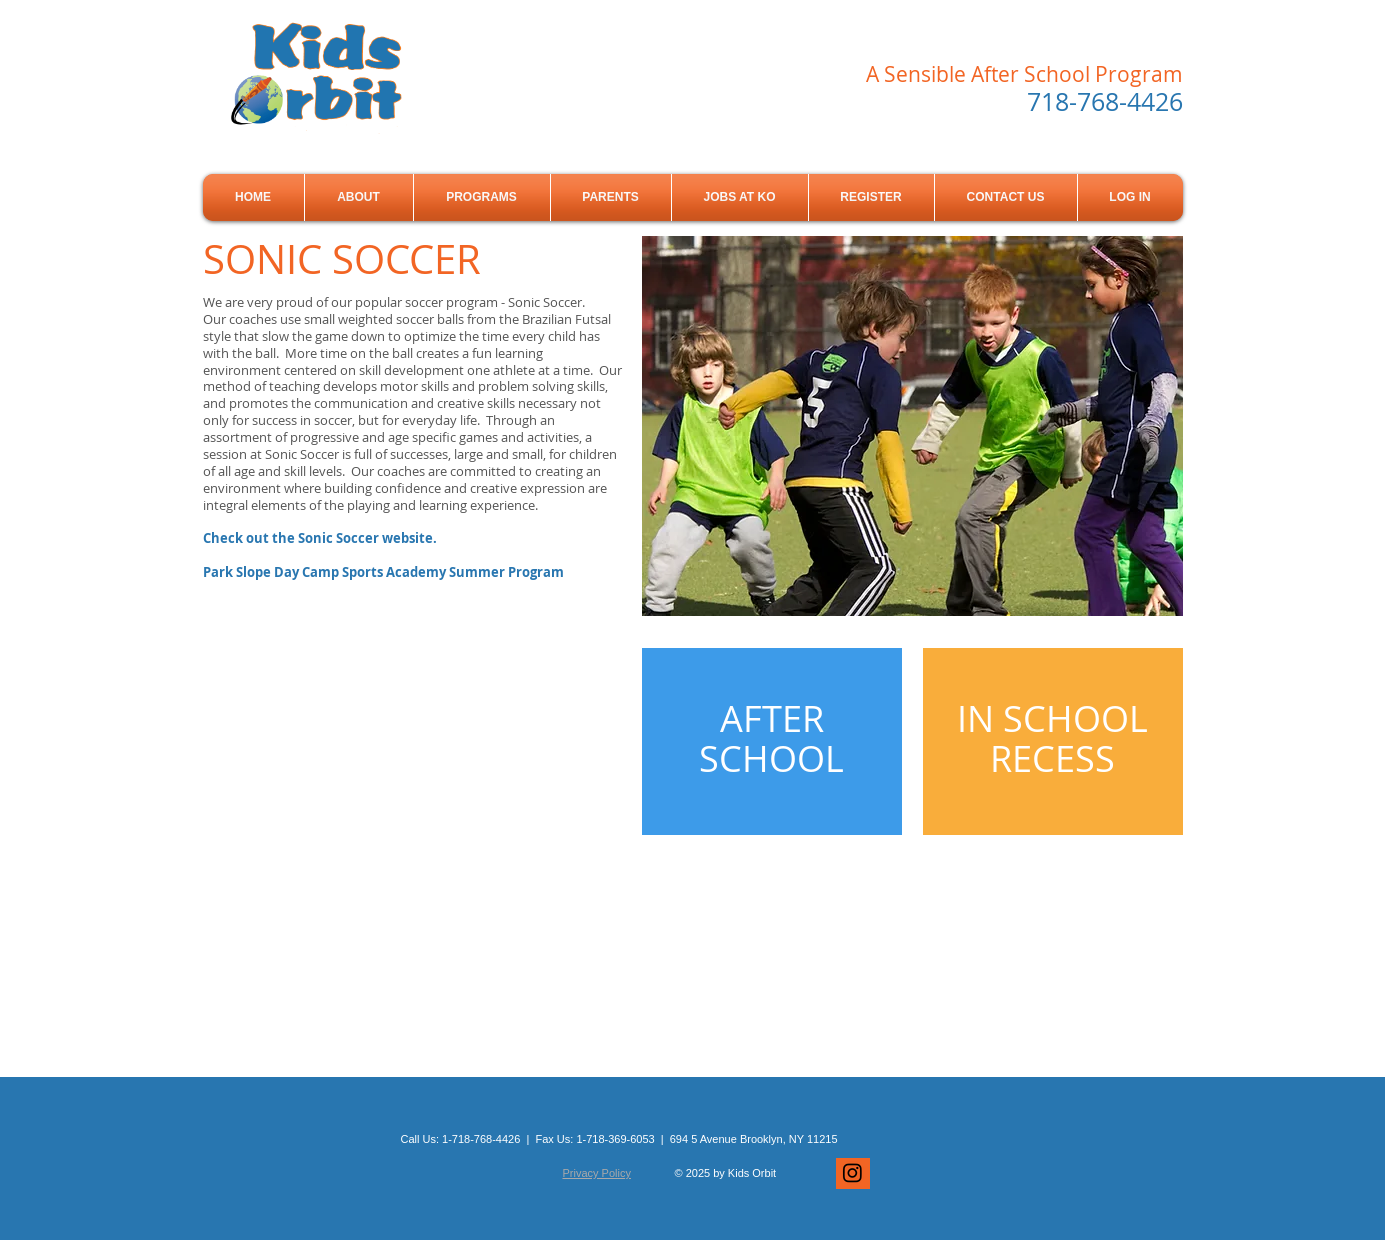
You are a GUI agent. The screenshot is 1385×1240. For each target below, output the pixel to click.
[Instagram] (852, 1172)
